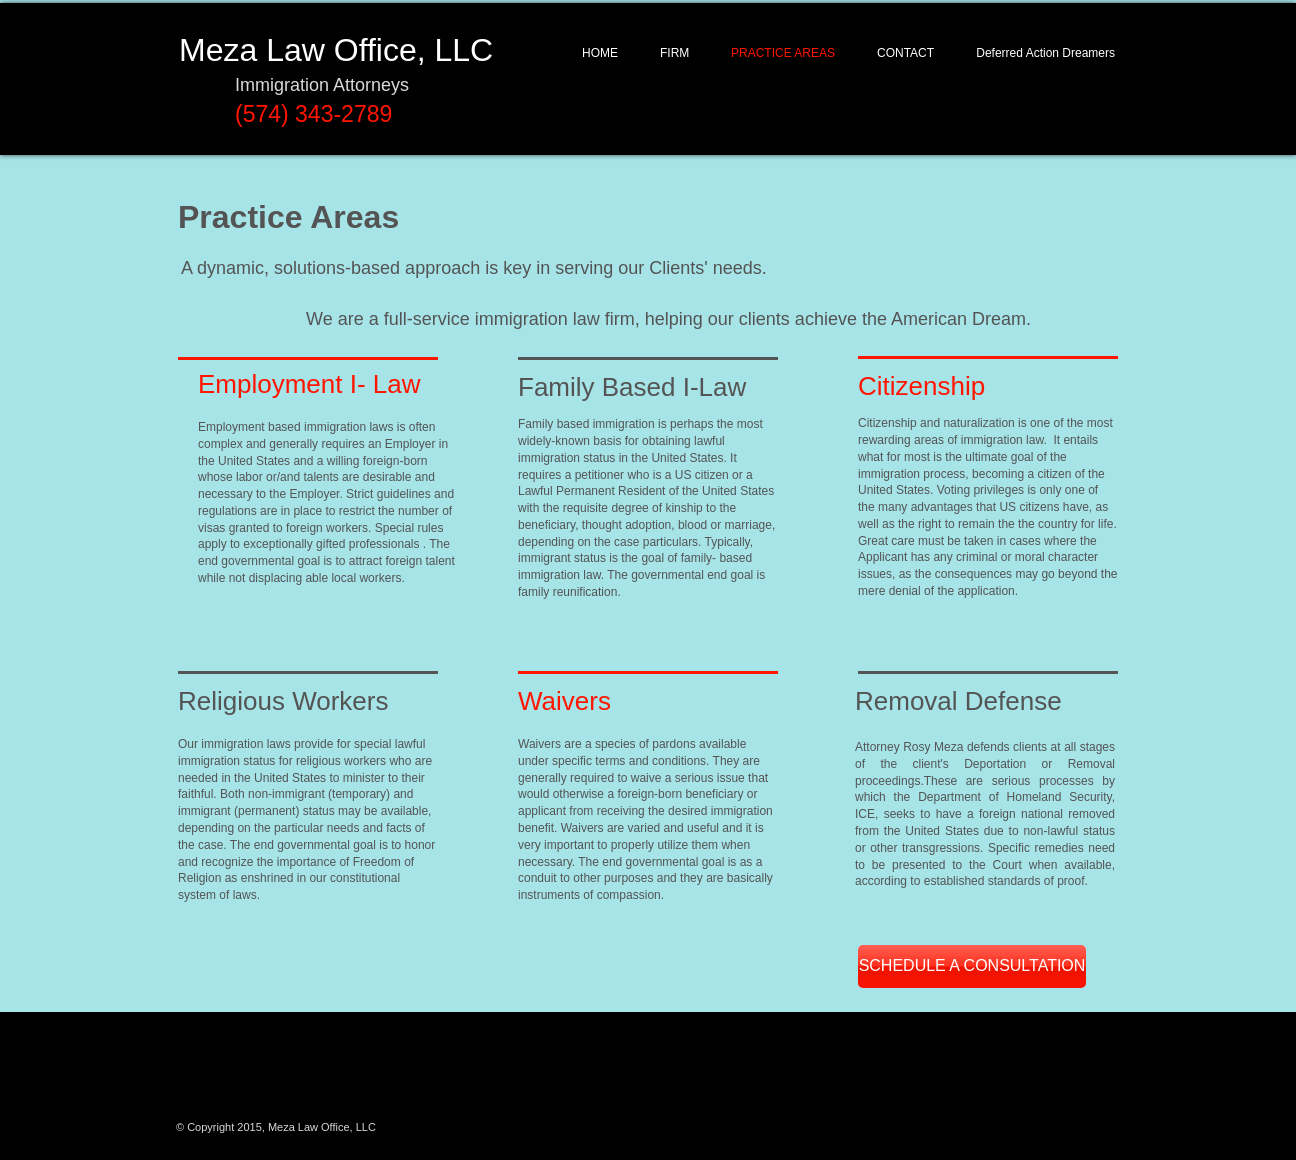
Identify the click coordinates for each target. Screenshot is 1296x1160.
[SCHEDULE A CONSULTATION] (972, 966)
